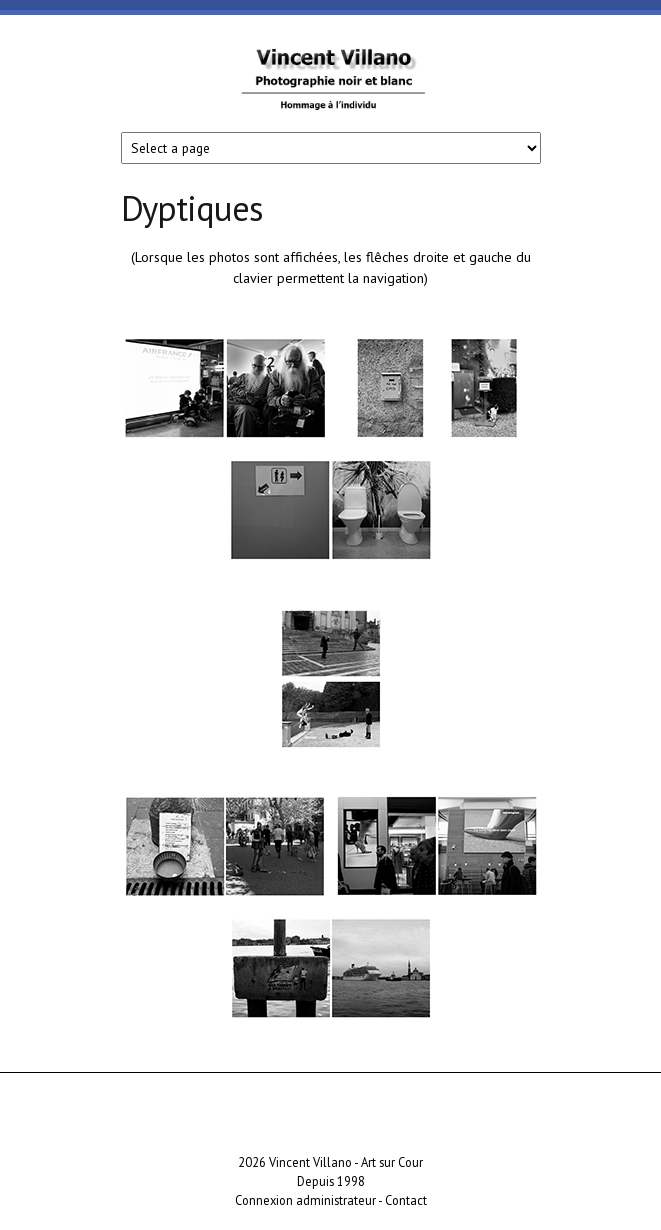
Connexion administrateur (305, 1200)
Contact (406, 1200)
